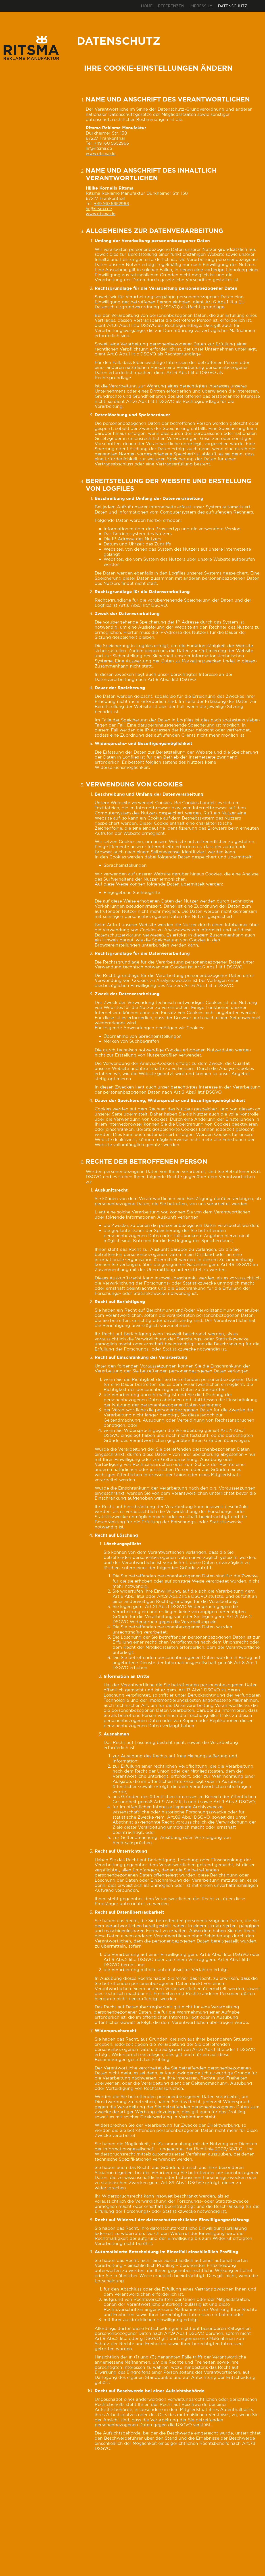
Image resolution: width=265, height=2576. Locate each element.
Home (146, 5)
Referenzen (171, 5)
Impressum (201, 5)
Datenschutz (232, 5)
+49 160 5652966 (112, 143)
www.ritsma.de (101, 153)
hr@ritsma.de (100, 148)
